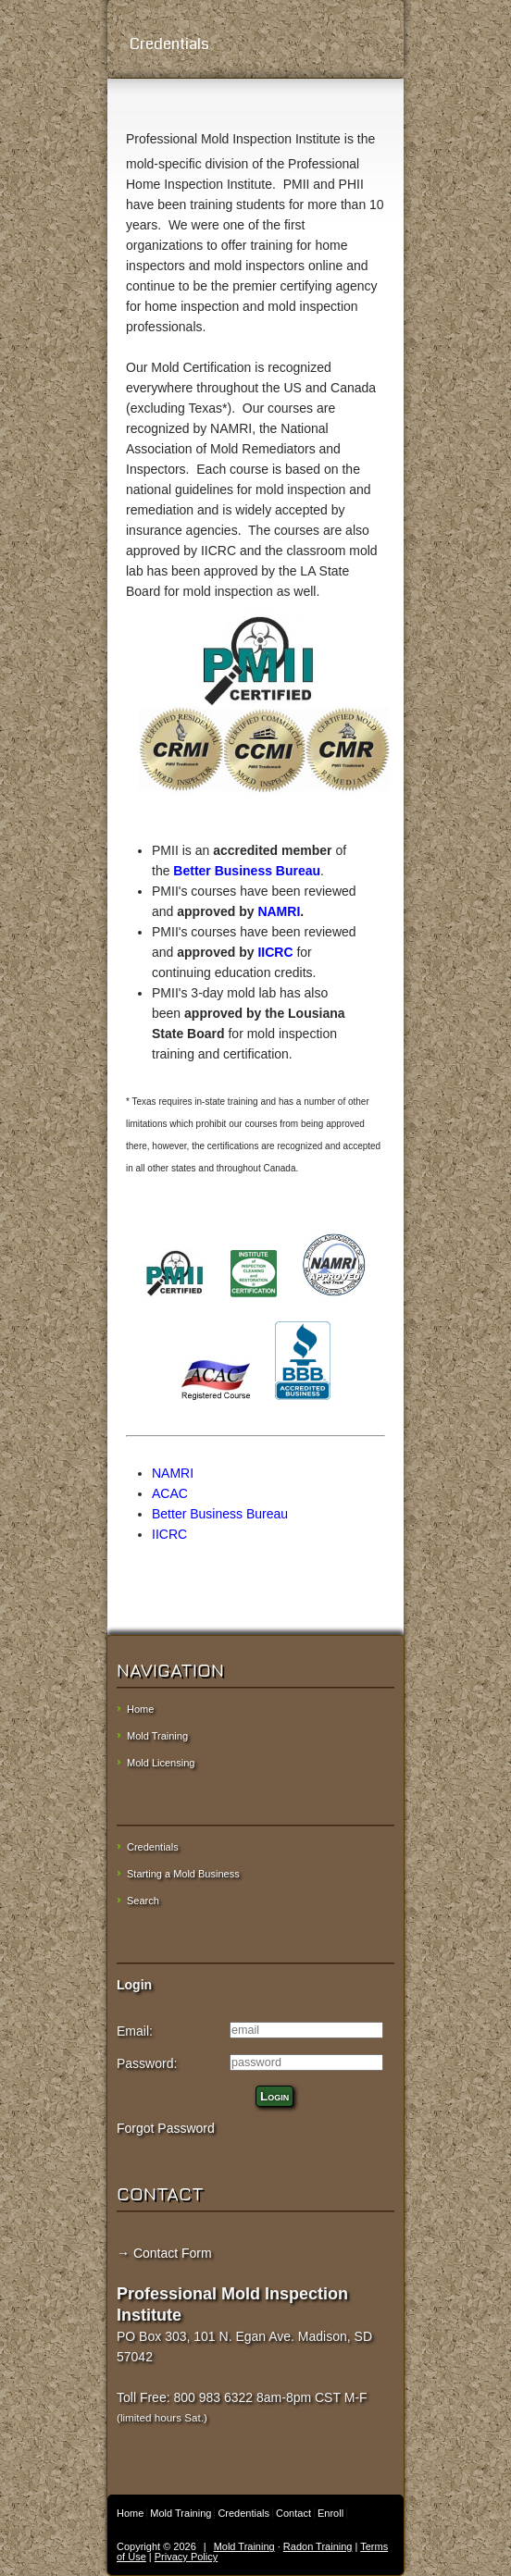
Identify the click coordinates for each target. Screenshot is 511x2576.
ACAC (170, 1493)
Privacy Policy (186, 2556)
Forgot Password (166, 2128)
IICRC (275, 952)
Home (140, 1709)
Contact (293, 2513)
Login (274, 2096)
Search (143, 1900)
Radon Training (318, 2546)
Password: (147, 2063)
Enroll (330, 2513)
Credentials (256, 44)
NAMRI (278, 911)
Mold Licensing (160, 1762)
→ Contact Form (164, 2253)
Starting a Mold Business (183, 1873)
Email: (135, 2031)
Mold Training (157, 1735)
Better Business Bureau (246, 870)
